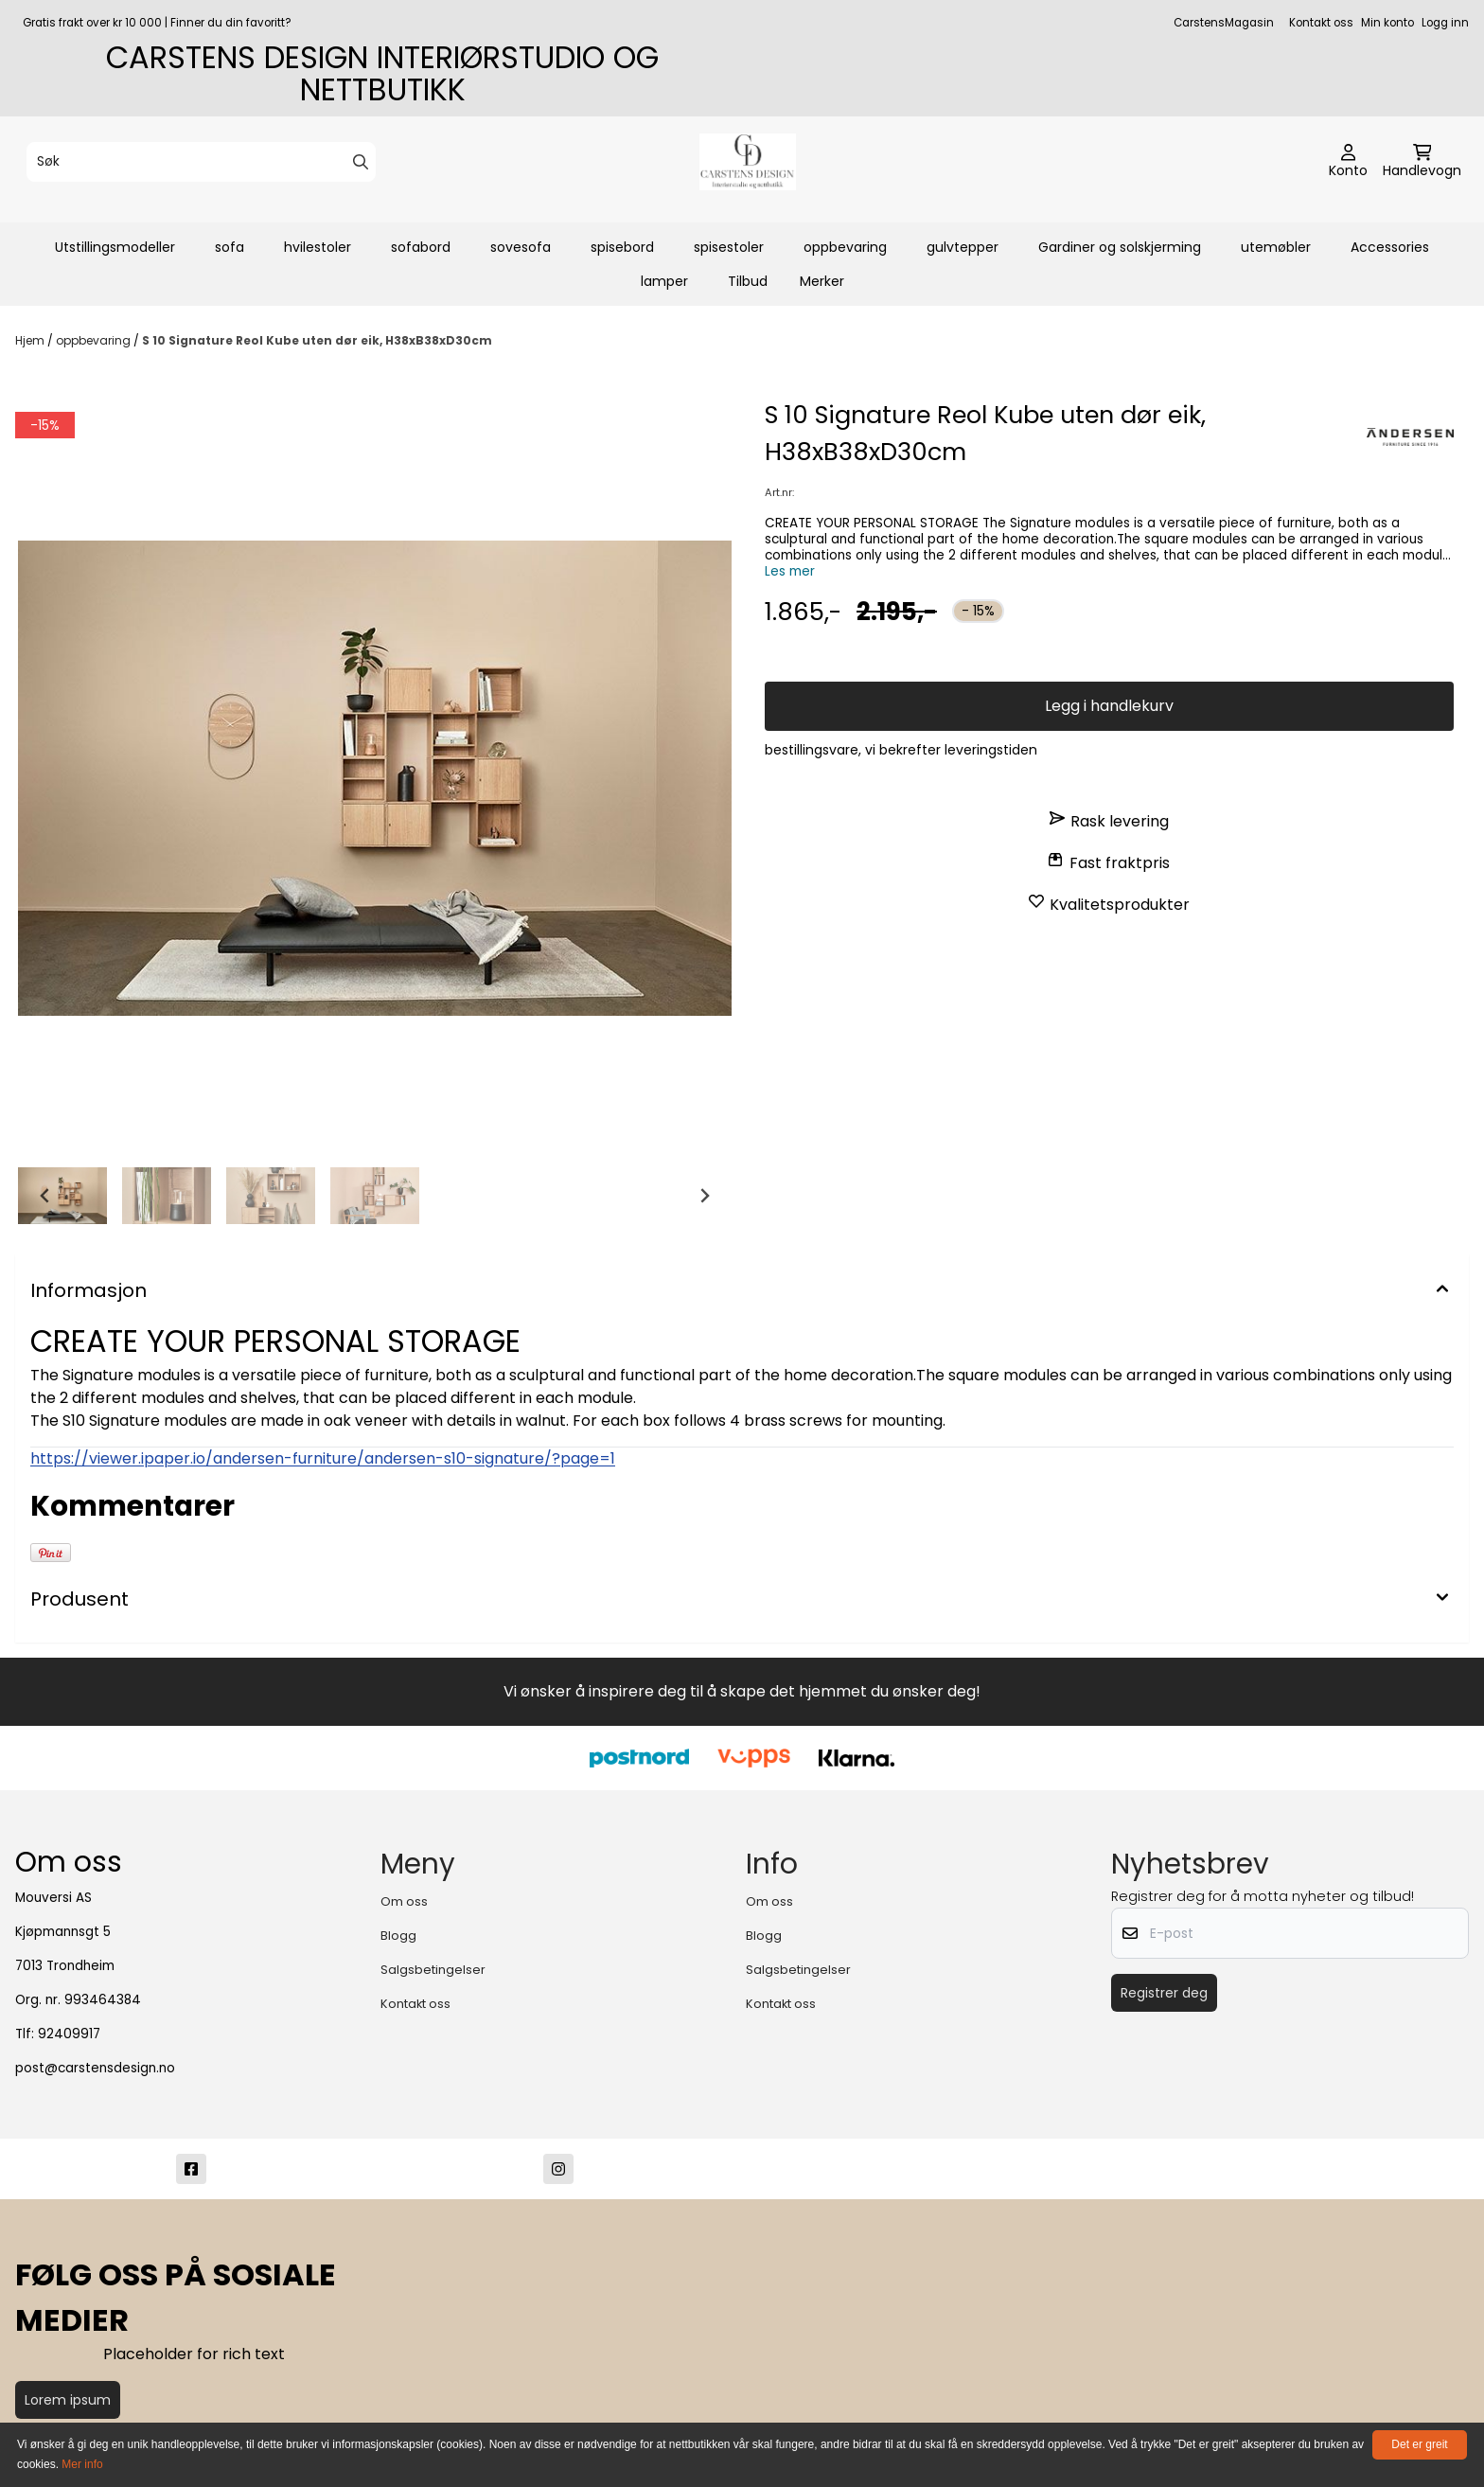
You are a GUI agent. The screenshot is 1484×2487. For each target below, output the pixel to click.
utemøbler (1276, 247)
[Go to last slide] (45, 1196)
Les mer (790, 571)
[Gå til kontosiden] (1348, 161)
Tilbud (748, 281)
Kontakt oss (1321, 22)
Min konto (1387, 22)
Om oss (404, 1901)
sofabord (420, 247)
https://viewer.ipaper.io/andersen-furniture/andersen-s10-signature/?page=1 (322, 1458)
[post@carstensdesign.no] (925, 2168)
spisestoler (729, 247)
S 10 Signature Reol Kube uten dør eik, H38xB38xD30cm (317, 340)
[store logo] (747, 161)
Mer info (82, 2464)
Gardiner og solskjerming (1119, 247)
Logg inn (1445, 22)
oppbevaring (845, 247)
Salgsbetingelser (433, 1970)
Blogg (398, 1935)
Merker (822, 281)
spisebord (622, 247)
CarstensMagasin (1224, 22)
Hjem (31, 340)
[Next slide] (704, 1196)
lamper (664, 281)
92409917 (69, 2034)
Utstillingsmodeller (115, 247)
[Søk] (201, 162)
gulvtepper (962, 247)
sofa (229, 247)
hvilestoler (317, 247)
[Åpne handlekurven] (1422, 161)
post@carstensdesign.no (95, 2068)
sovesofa (520, 247)
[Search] (360, 162)
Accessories (1390, 247)
